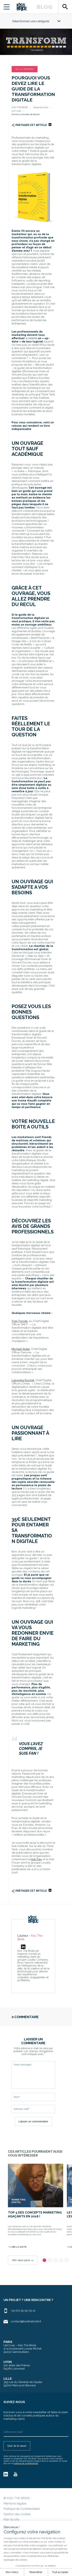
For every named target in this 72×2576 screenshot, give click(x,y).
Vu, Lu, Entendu (24, 69)
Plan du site (11, 2519)
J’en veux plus (23, 2260)
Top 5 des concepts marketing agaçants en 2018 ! (35, 2214)
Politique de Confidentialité (21, 2509)
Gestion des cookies (17, 2514)
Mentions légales (15, 2503)
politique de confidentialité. (26, 2463)
